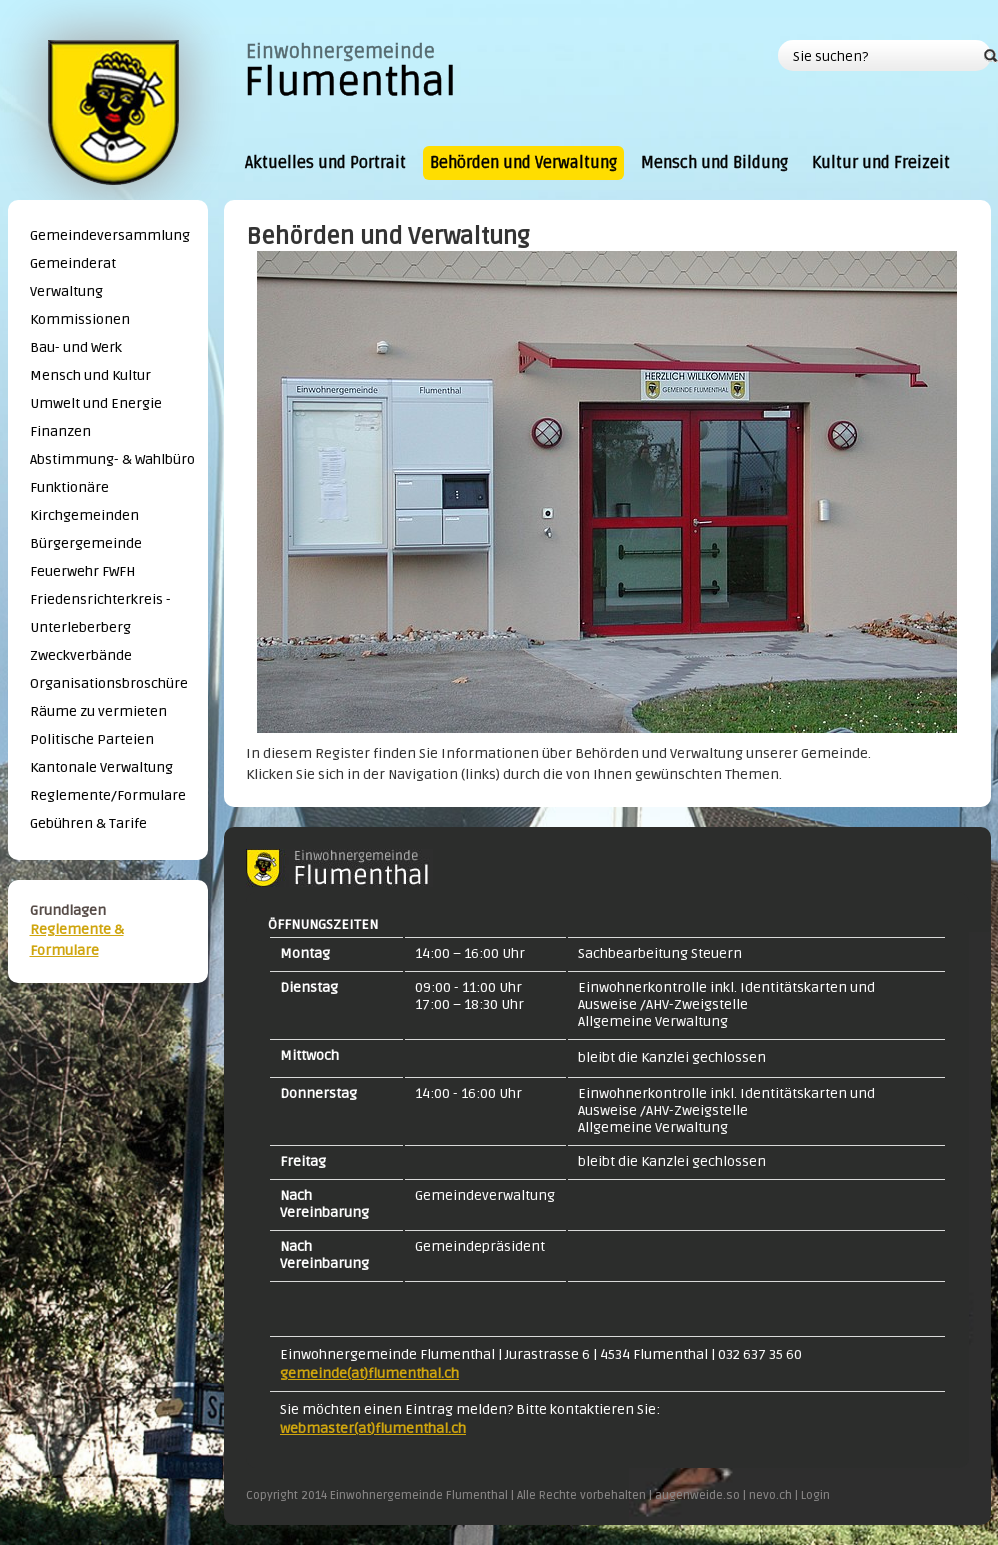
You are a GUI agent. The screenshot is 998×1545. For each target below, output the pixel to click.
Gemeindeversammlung (110, 235)
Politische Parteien (92, 739)
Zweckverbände (81, 655)
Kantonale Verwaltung (101, 767)
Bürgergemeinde (86, 543)
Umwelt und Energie (96, 403)
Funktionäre (69, 487)
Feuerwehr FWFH (82, 571)
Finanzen (60, 431)
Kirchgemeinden (84, 515)
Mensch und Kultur (90, 375)
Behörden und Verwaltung (523, 163)
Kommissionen (80, 319)
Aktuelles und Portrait (325, 163)
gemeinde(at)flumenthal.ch (369, 1373)
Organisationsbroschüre (109, 683)
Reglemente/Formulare (108, 795)
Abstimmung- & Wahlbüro (112, 459)
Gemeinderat (73, 263)
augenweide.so (697, 1495)
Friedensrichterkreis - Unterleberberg (100, 613)
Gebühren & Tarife (88, 823)
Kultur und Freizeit (881, 163)
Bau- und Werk (76, 347)
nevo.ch (770, 1495)
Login (815, 1495)
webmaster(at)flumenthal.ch (373, 1428)
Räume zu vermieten (98, 711)
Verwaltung (66, 291)
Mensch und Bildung (714, 163)
